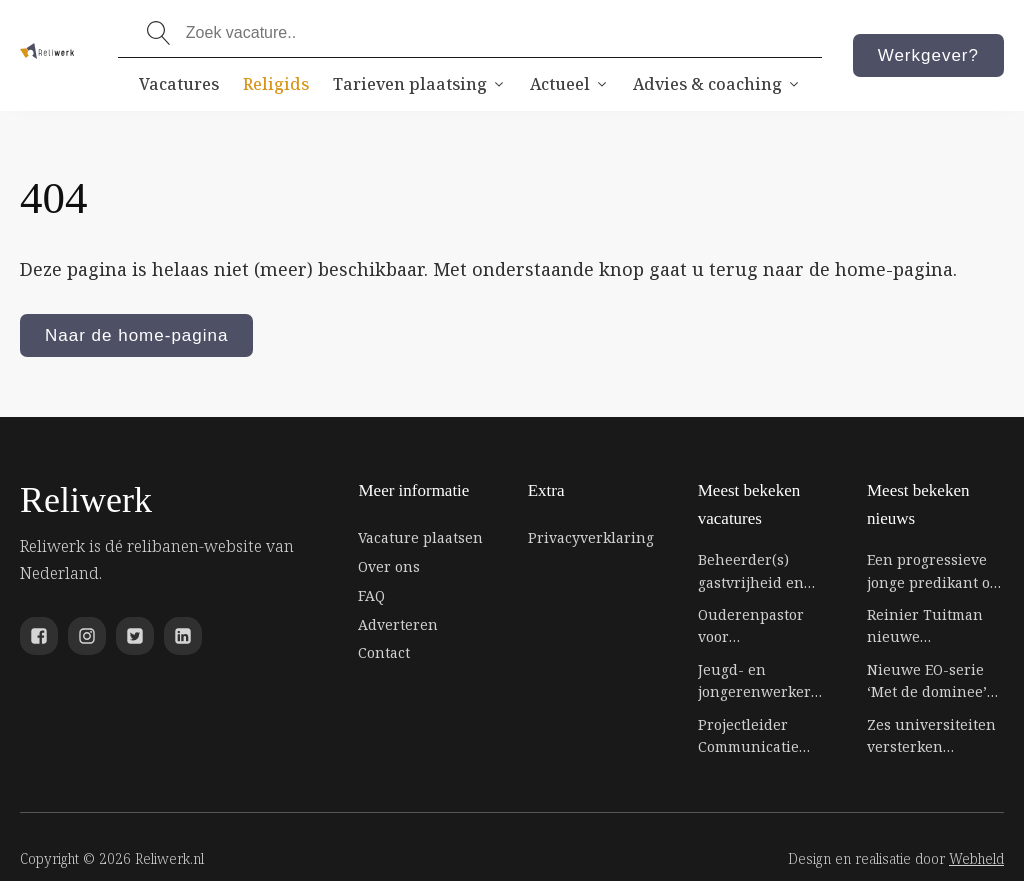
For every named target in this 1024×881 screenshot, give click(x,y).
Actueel (569, 84)
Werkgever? (928, 55)
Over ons (389, 566)
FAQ (371, 595)
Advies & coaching (717, 84)
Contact (384, 652)
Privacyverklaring (591, 537)
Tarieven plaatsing (419, 84)
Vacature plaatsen (420, 537)
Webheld (976, 858)
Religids (276, 84)
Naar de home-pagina (136, 335)
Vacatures (179, 84)
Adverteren (398, 624)
